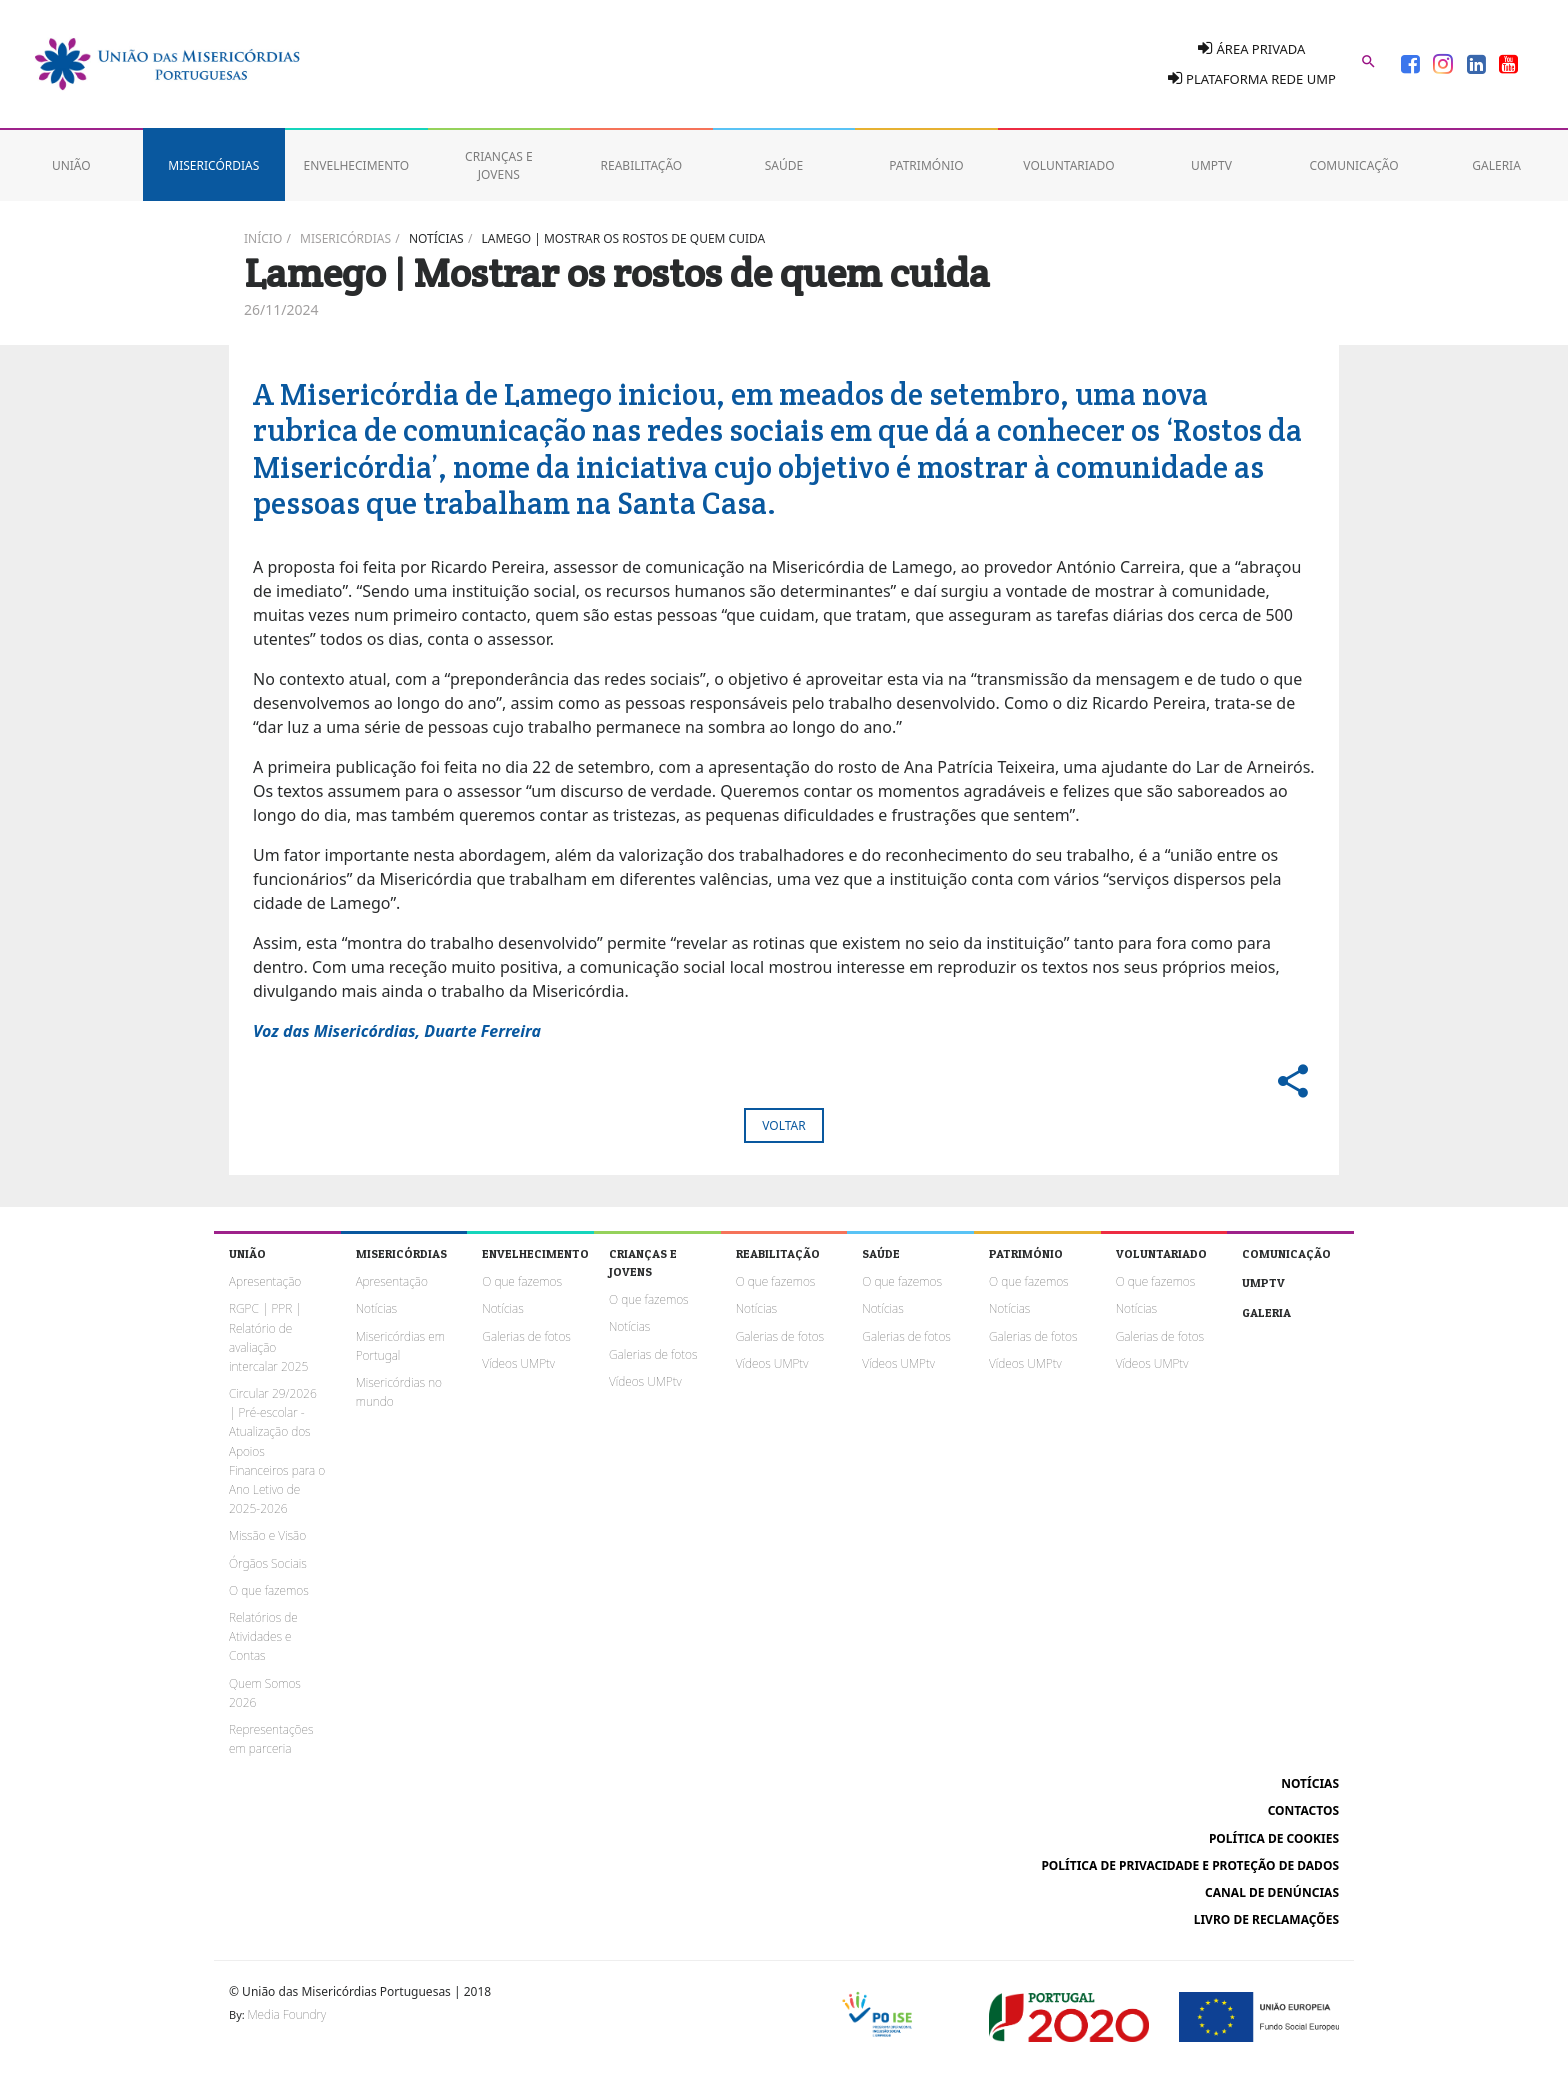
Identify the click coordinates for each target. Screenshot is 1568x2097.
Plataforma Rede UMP (1252, 79)
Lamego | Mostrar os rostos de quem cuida (624, 238)
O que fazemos (269, 1590)
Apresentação (265, 1281)
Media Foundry (287, 2014)
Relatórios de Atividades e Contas (263, 1636)
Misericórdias (345, 238)
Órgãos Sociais (268, 1563)
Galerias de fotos (526, 1336)
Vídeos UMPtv (518, 1363)
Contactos (1303, 1810)
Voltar (783, 1125)
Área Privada (1251, 48)
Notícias (436, 238)
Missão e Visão (267, 1535)
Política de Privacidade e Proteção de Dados (1190, 1865)
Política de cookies (1274, 1838)
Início (263, 238)
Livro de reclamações (1266, 1919)
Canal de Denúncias (1272, 1892)
